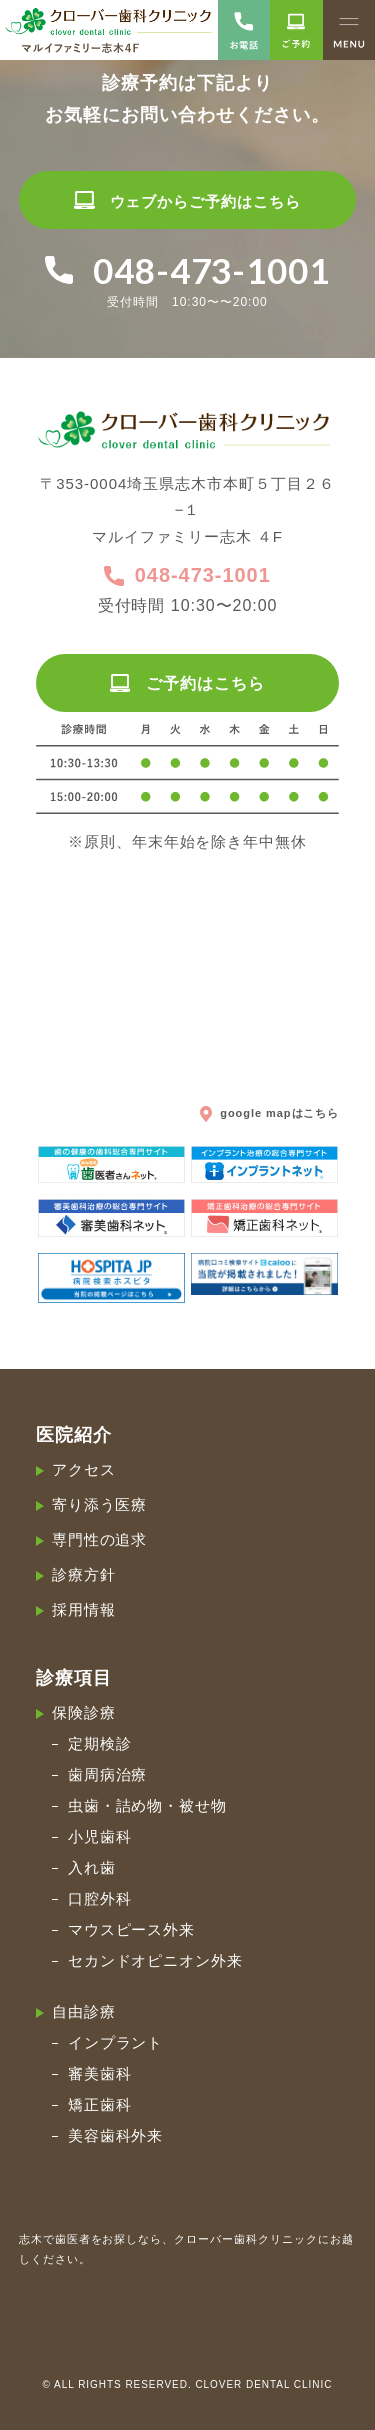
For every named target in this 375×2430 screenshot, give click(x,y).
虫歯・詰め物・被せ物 (148, 1805)
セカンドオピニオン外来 (156, 1960)
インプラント (116, 2042)
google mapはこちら (270, 1113)
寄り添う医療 (100, 1504)
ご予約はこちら (187, 683)
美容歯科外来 (116, 2135)
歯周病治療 (108, 1774)
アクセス (84, 1469)
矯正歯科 (100, 2104)
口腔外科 (100, 1898)
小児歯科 (100, 1836)
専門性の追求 (100, 1539)
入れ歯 (92, 1867)
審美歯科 (100, 2073)
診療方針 (84, 1574)
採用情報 (84, 1609)
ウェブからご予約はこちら (187, 201)
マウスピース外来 (132, 1929)
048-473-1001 (187, 576)
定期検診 (100, 1743)
